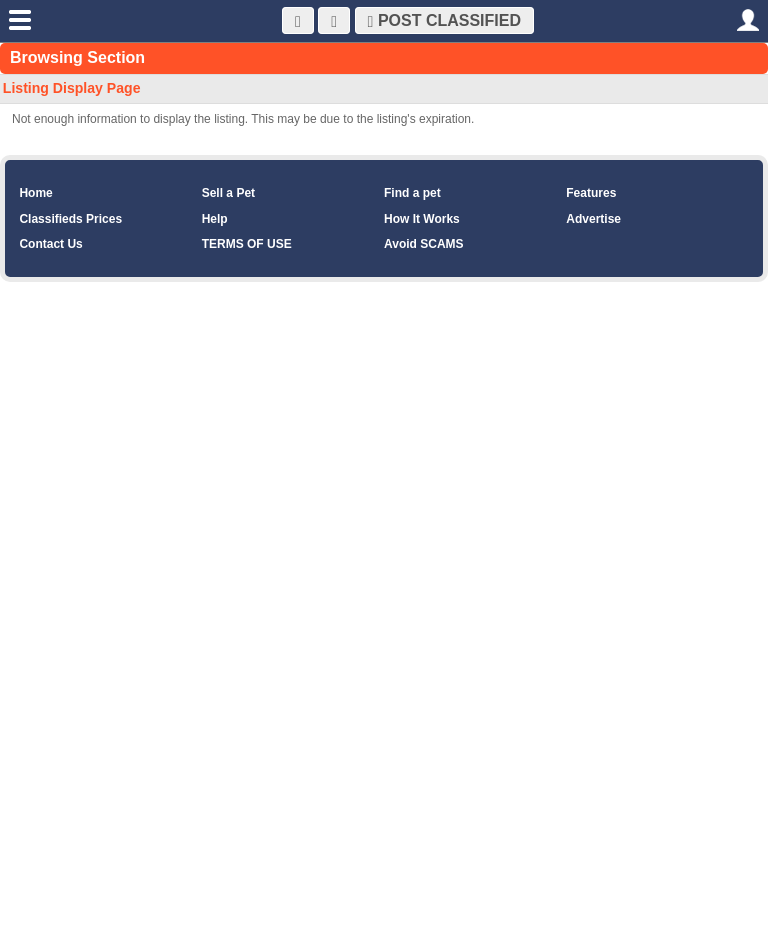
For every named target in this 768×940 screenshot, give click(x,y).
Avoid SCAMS (424, 244)
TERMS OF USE (247, 244)
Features (591, 193)
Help (215, 219)
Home (35, 193)
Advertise (593, 219)
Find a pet (412, 193)
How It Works (422, 219)
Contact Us (50, 244)
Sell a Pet (228, 193)
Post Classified (444, 21)
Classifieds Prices (70, 219)
